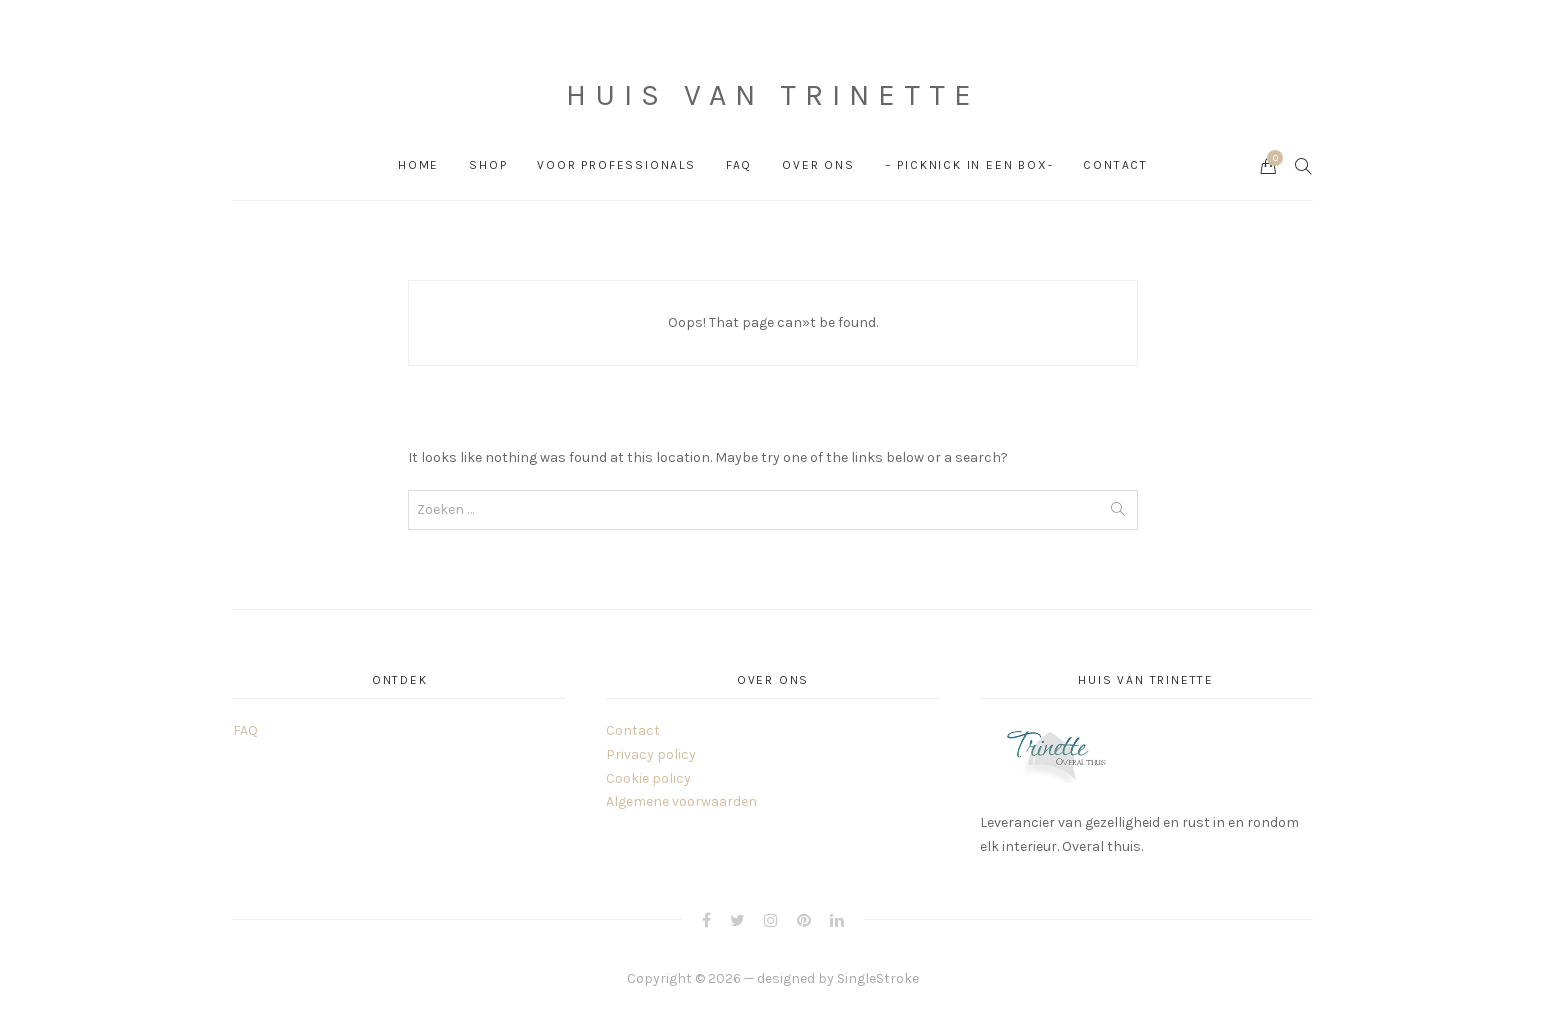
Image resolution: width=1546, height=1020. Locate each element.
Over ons (818, 165)
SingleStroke (878, 978)
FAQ (739, 165)
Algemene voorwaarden (681, 801)
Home (418, 165)
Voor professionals (616, 165)
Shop (488, 165)
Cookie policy (648, 778)
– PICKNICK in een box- (969, 165)
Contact (1115, 165)
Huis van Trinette (773, 95)
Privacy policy (651, 754)
